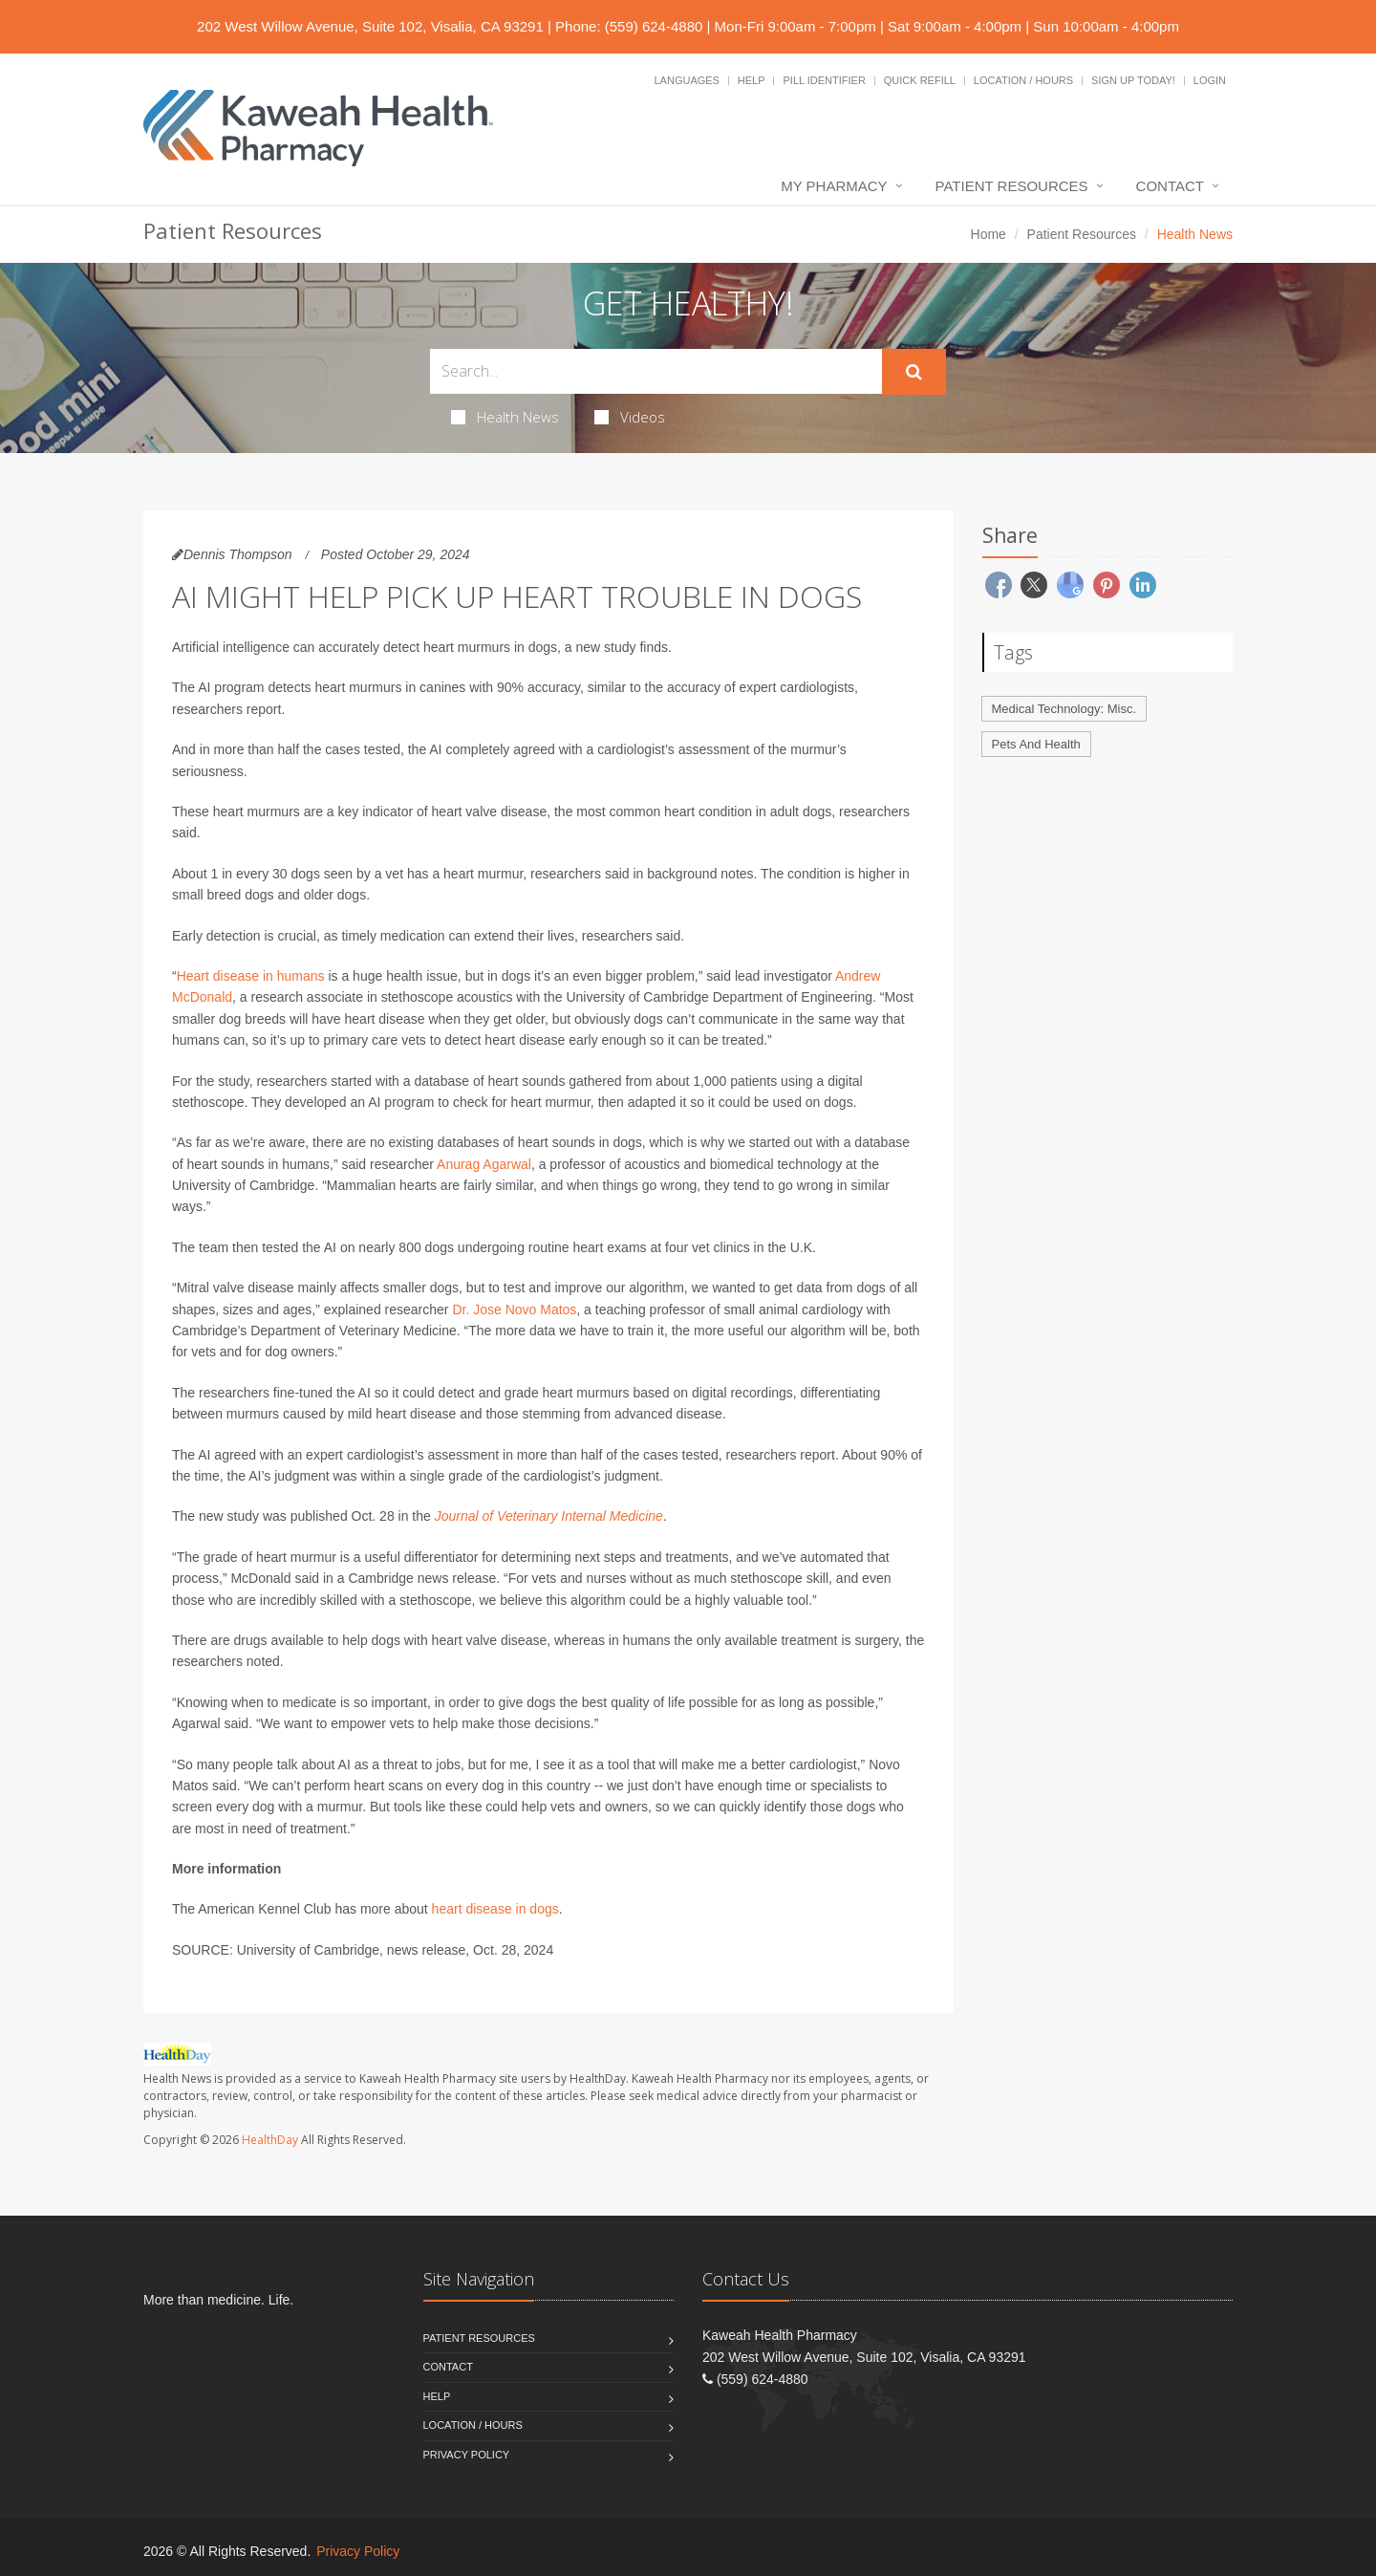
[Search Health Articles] (656, 371)
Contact (1170, 186)
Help (751, 80)
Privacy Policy (466, 2454)
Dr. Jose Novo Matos (514, 1309)
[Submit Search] (914, 372)
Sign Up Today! (1133, 80)
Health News (505, 416)
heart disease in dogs (495, 1908)
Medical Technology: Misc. (1064, 709)
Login (1209, 80)
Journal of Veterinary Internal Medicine (549, 1516)
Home (988, 234)
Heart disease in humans (251, 976)
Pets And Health (1036, 744)
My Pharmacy (834, 186)
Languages (686, 80)
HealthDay (270, 2140)
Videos (629, 416)
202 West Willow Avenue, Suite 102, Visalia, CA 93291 (370, 26)
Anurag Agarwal (484, 1164)
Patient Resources (1011, 186)
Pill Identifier (824, 80)
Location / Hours (1023, 80)
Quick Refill (920, 80)
